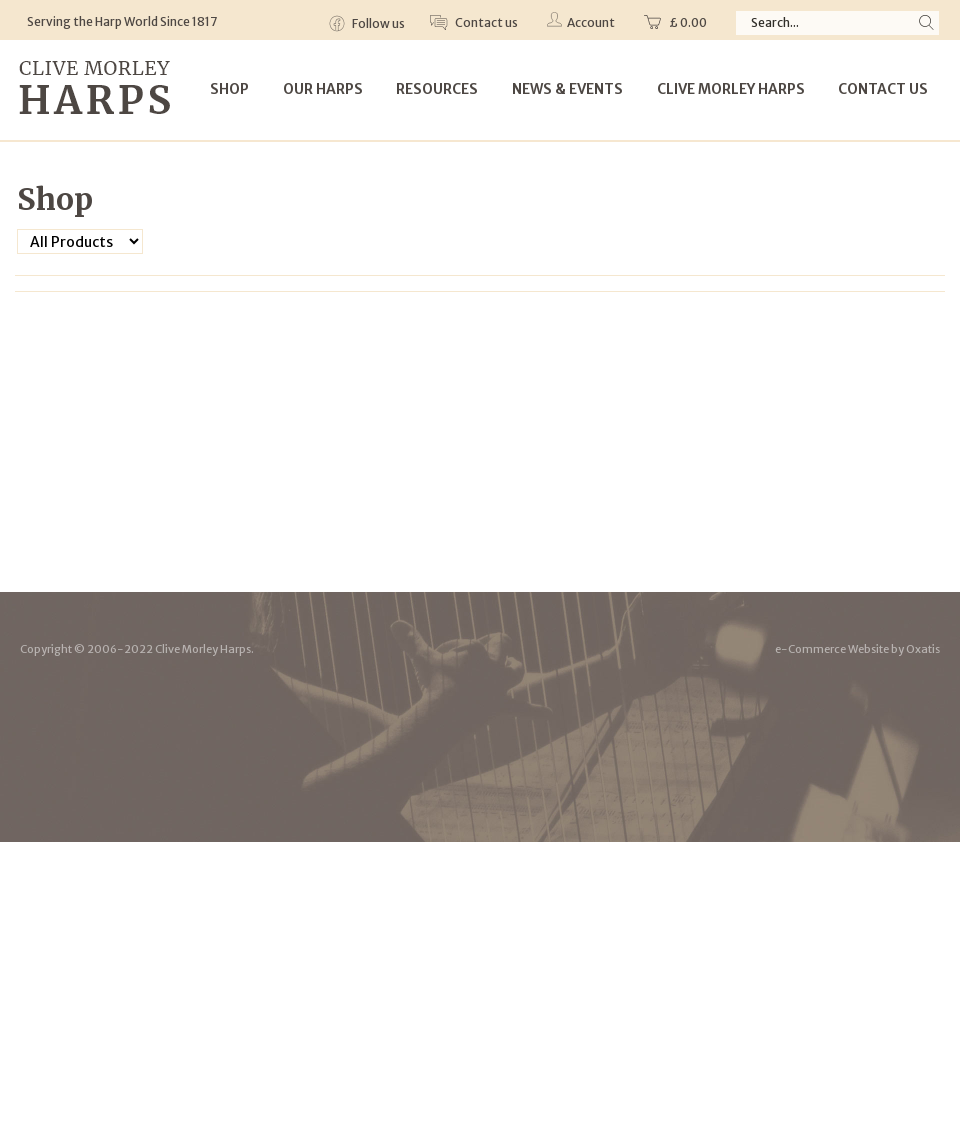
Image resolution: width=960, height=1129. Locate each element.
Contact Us (883, 89)
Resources (437, 89)
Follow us (377, 23)
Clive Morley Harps (731, 89)
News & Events (567, 89)
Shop (229, 89)
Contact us (485, 22)
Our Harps (323, 89)
